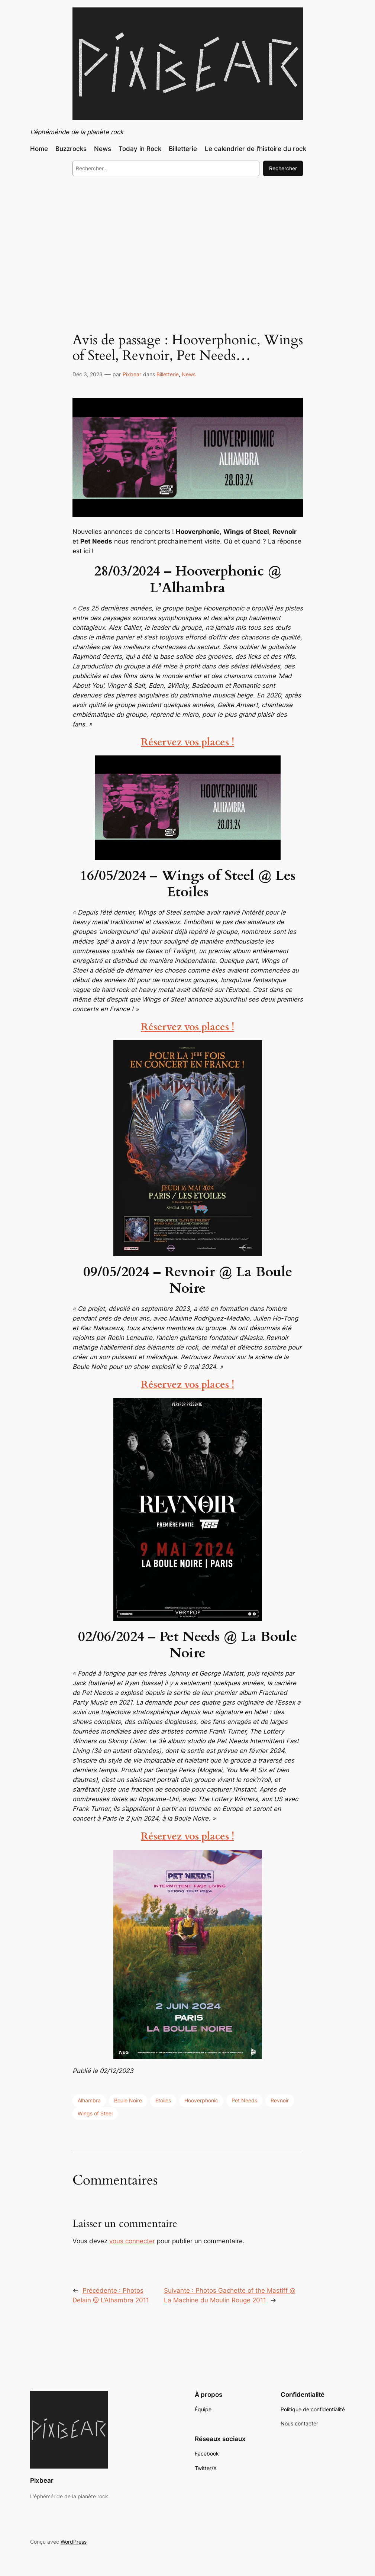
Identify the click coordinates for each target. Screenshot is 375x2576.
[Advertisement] (187, 243)
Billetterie (167, 374)
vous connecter (132, 2241)
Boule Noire (128, 2100)
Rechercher (283, 168)
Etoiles (163, 2100)
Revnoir (280, 2100)
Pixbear (132, 374)
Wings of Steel (95, 2113)
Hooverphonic (201, 2100)
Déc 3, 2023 (87, 374)
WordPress (74, 2541)
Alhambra (89, 2100)
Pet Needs (244, 2100)
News (188, 374)
